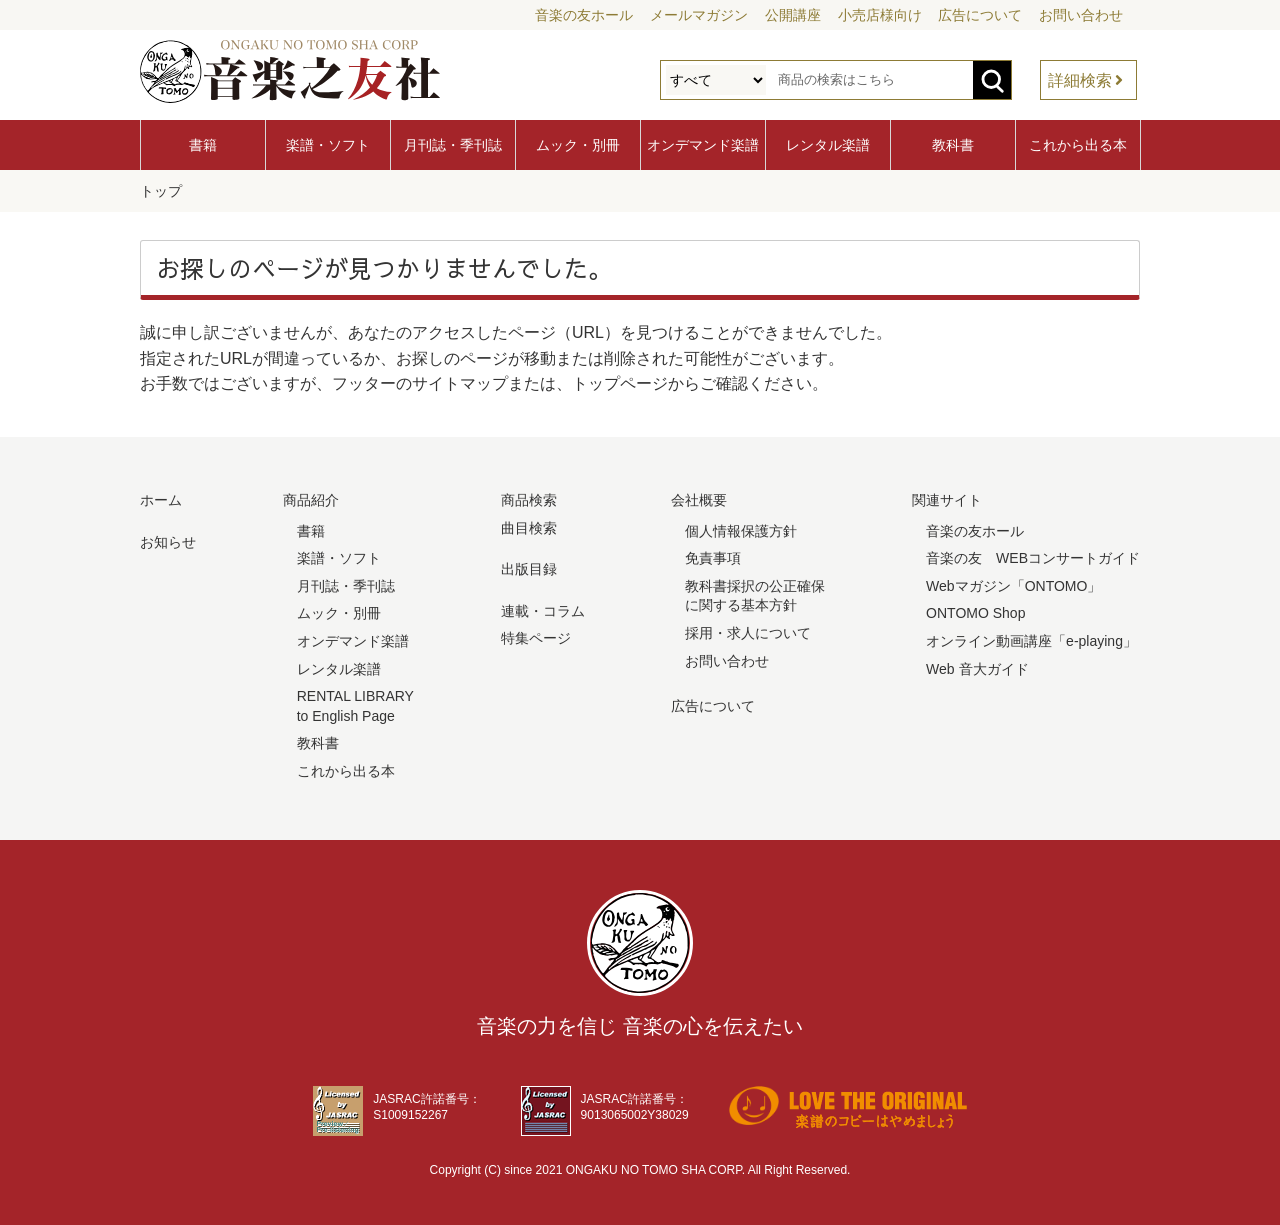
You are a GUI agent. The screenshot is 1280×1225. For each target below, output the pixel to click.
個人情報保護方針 (741, 530)
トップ (161, 191)
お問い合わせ (1081, 15)
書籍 (203, 145)
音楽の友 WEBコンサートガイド (1033, 558)
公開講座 (793, 15)
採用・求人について (748, 633)
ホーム (161, 500)
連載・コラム (543, 611)
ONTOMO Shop (975, 613)
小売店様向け (880, 15)
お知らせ (168, 541)
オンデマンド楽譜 (703, 145)
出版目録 (529, 569)
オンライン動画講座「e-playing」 (1031, 641)
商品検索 (529, 500)
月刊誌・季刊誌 (453, 145)
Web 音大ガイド (977, 668)
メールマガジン (699, 15)
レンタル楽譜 (828, 145)
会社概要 (699, 500)
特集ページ (536, 638)
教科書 (953, 145)
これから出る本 (1078, 145)
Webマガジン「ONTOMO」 (1013, 586)
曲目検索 (529, 527)
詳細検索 (1080, 80)
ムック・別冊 (578, 145)
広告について (980, 15)
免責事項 (713, 558)
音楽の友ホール (584, 15)
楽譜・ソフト (328, 145)
